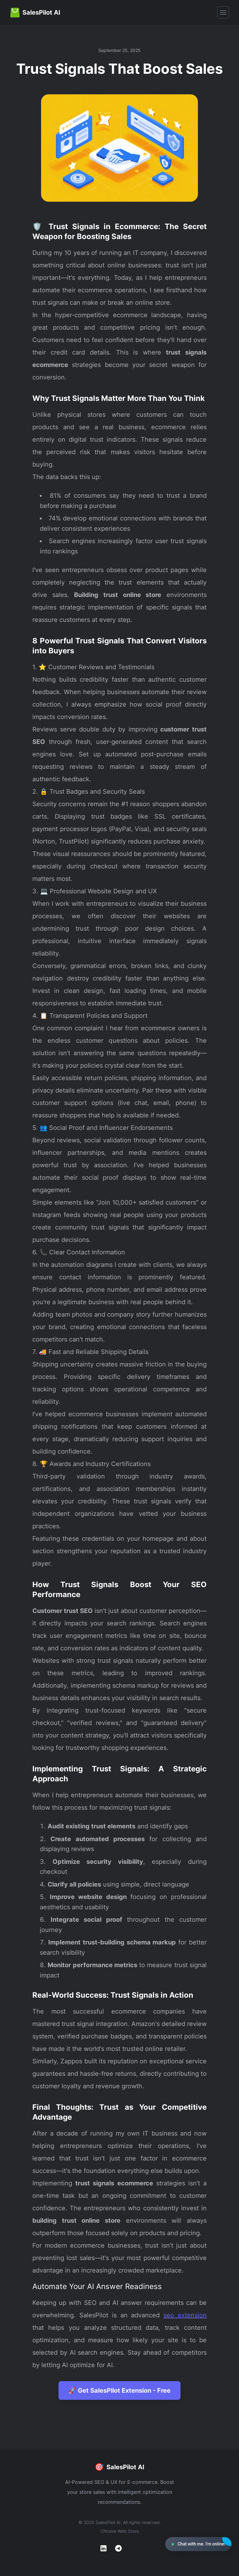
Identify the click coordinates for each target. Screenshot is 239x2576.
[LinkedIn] (103, 2548)
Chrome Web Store (120, 2531)
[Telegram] (118, 2548)
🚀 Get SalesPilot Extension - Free (119, 2390)
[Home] (35, 12)
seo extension (185, 2315)
